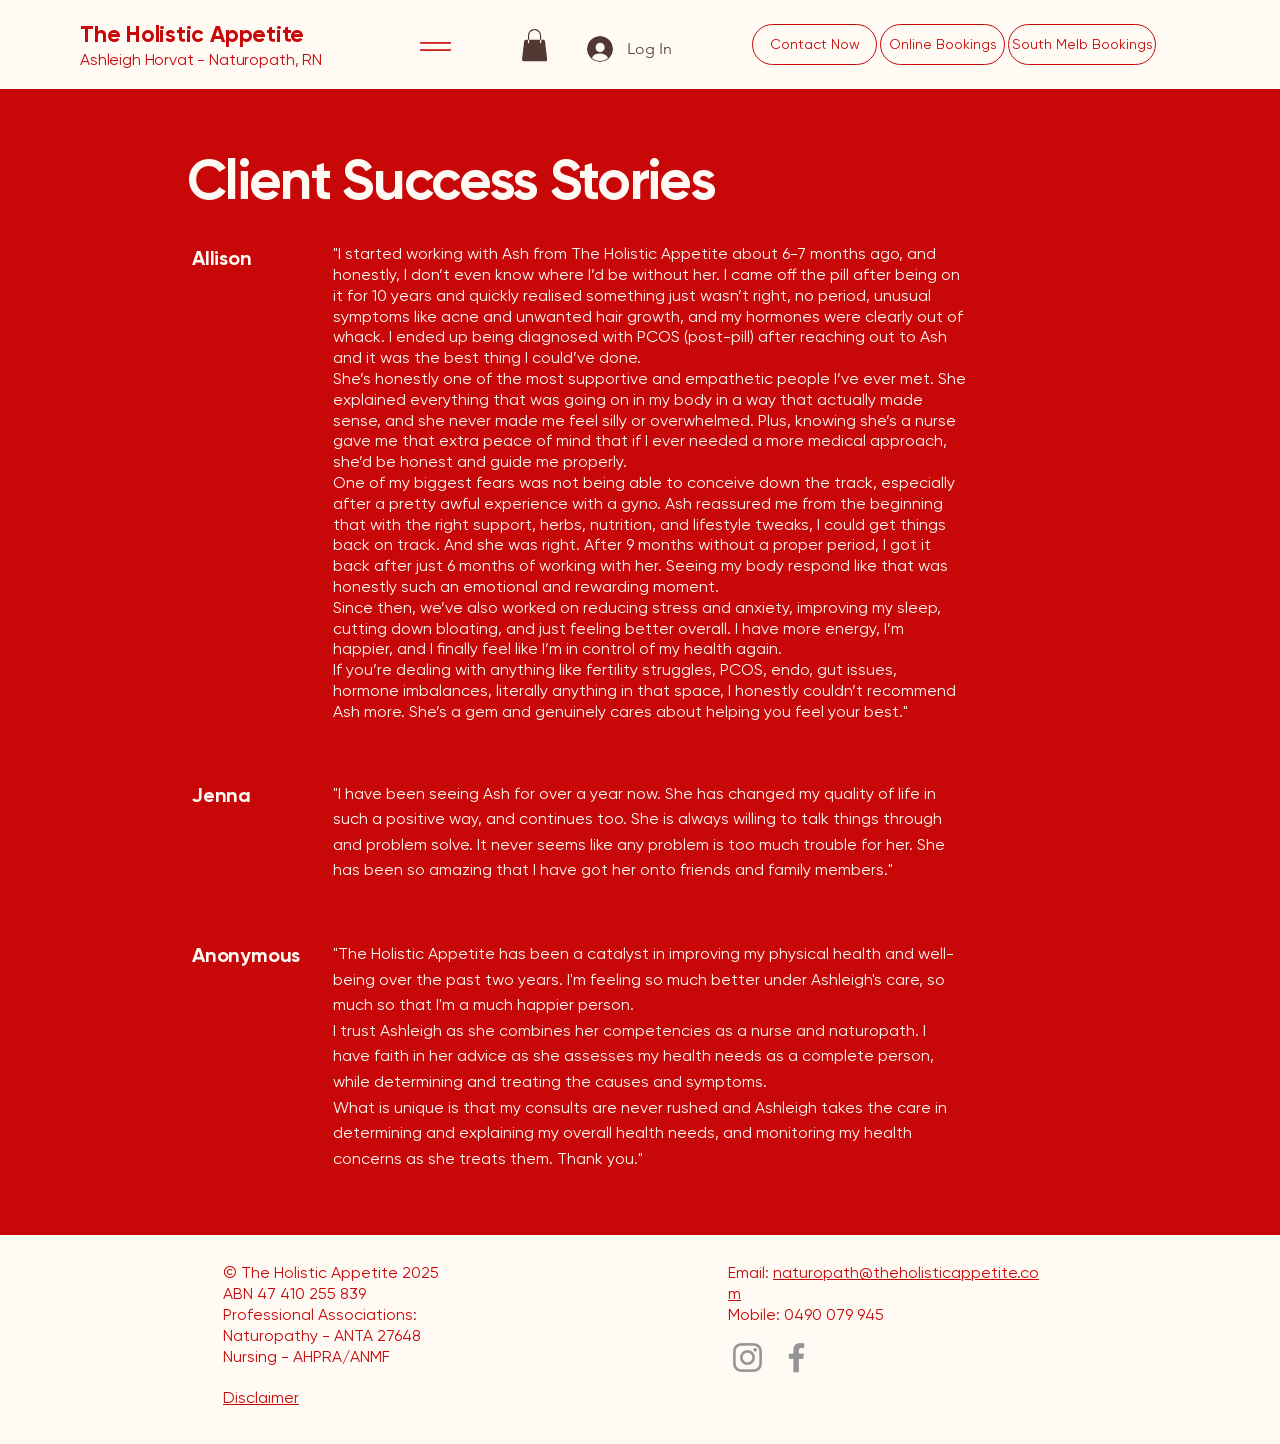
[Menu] (436, 46)
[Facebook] (796, 1357)
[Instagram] (747, 1357)
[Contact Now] (814, 44)
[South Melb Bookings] (1082, 44)
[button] (534, 45)
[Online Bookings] (942, 44)
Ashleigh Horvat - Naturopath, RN (201, 59)
